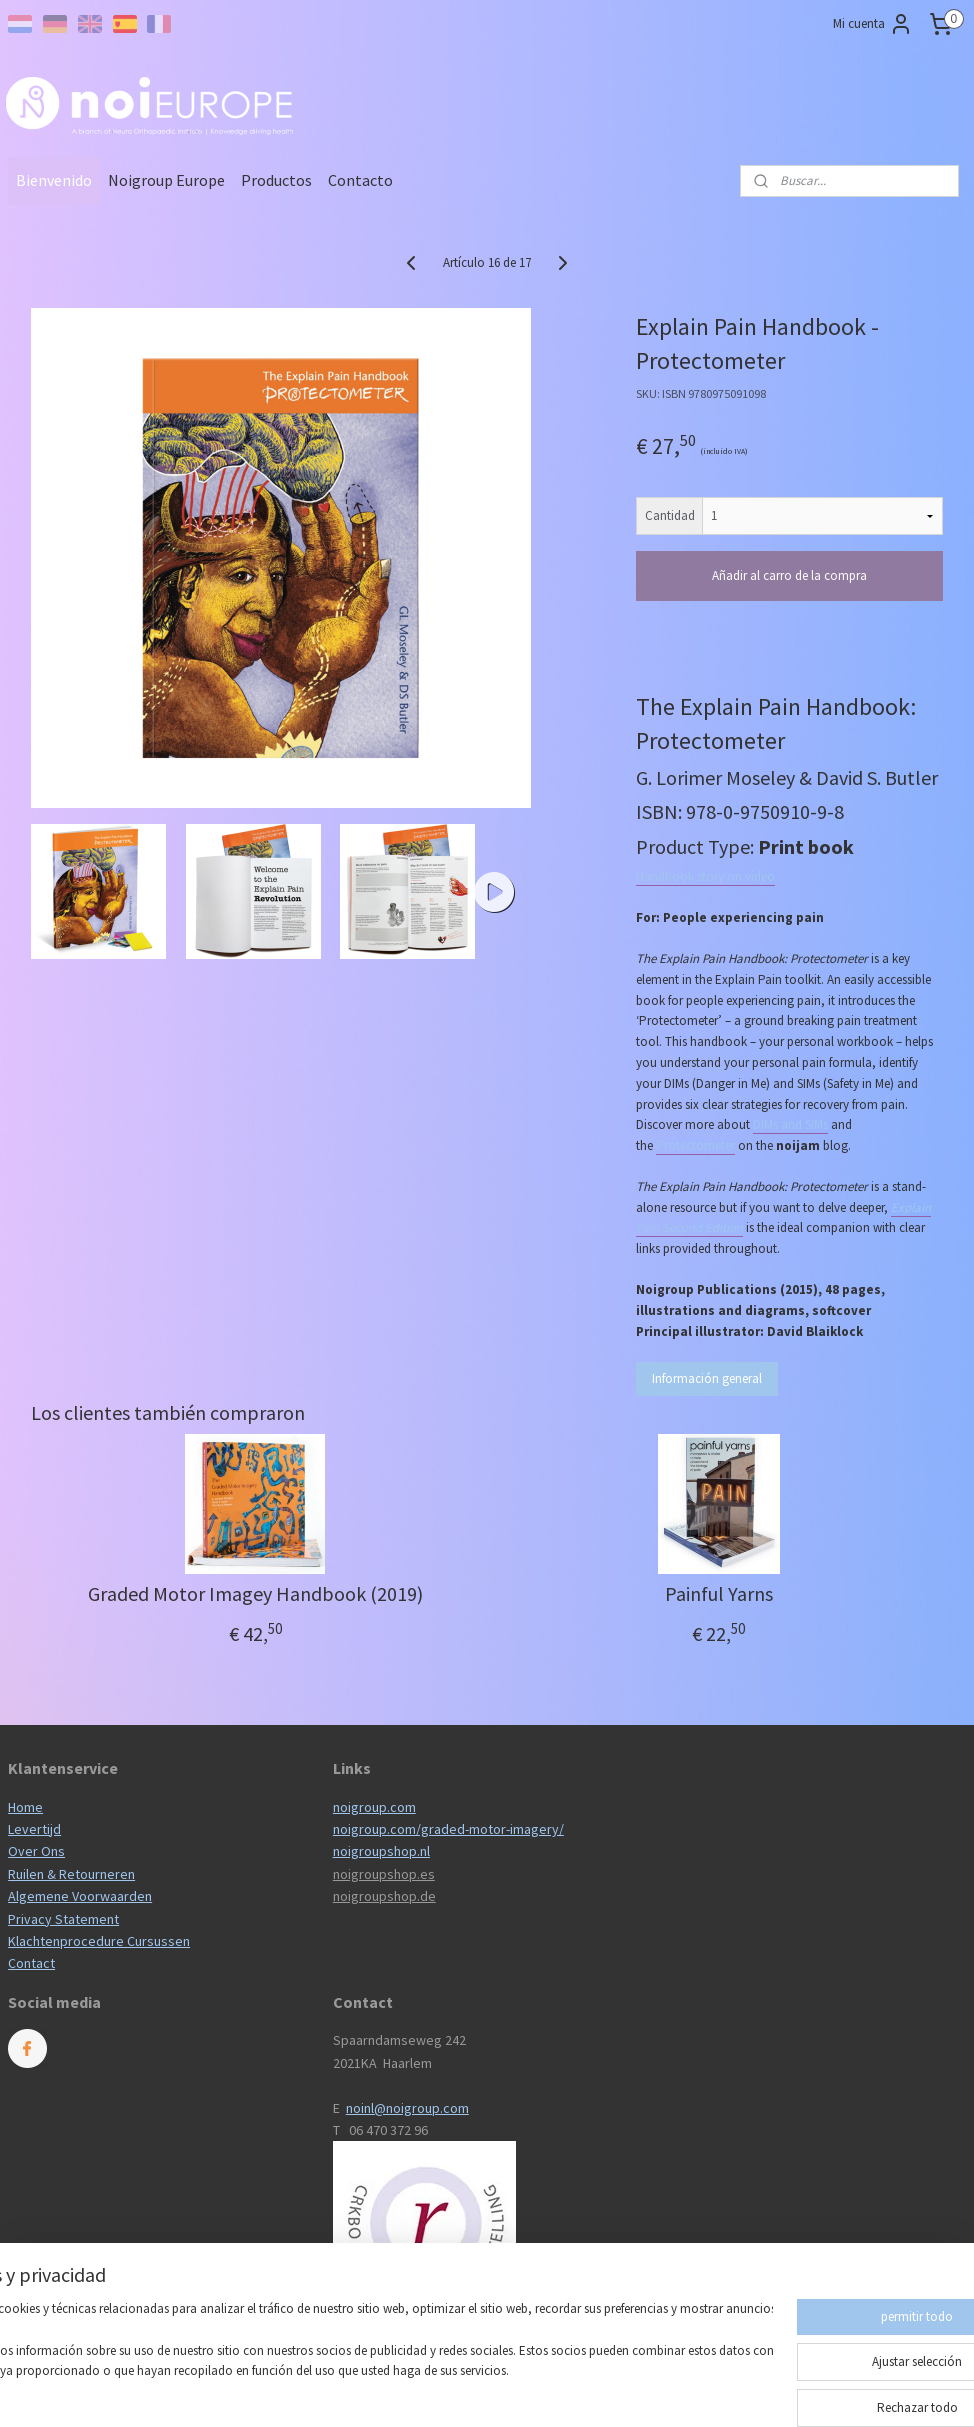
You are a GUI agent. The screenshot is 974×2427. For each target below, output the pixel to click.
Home (25, 1807)
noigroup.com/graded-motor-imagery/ (448, 1829)
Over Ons (36, 1851)
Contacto (360, 180)
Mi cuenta (873, 24)
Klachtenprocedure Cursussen (99, 1941)
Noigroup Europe (166, 180)
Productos (276, 180)
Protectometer (695, 1145)
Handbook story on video (705, 876)
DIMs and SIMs (790, 1124)
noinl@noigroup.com (407, 2108)
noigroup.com (374, 1807)
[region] (355, 2352)
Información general (707, 1378)
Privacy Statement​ (63, 1919)
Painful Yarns (719, 1594)
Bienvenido (54, 180)
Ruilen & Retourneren (71, 1874)
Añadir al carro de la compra (789, 575)
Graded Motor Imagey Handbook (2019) (255, 1594)
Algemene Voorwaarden (80, 1896)
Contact (31, 1963)
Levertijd (34, 1829)
